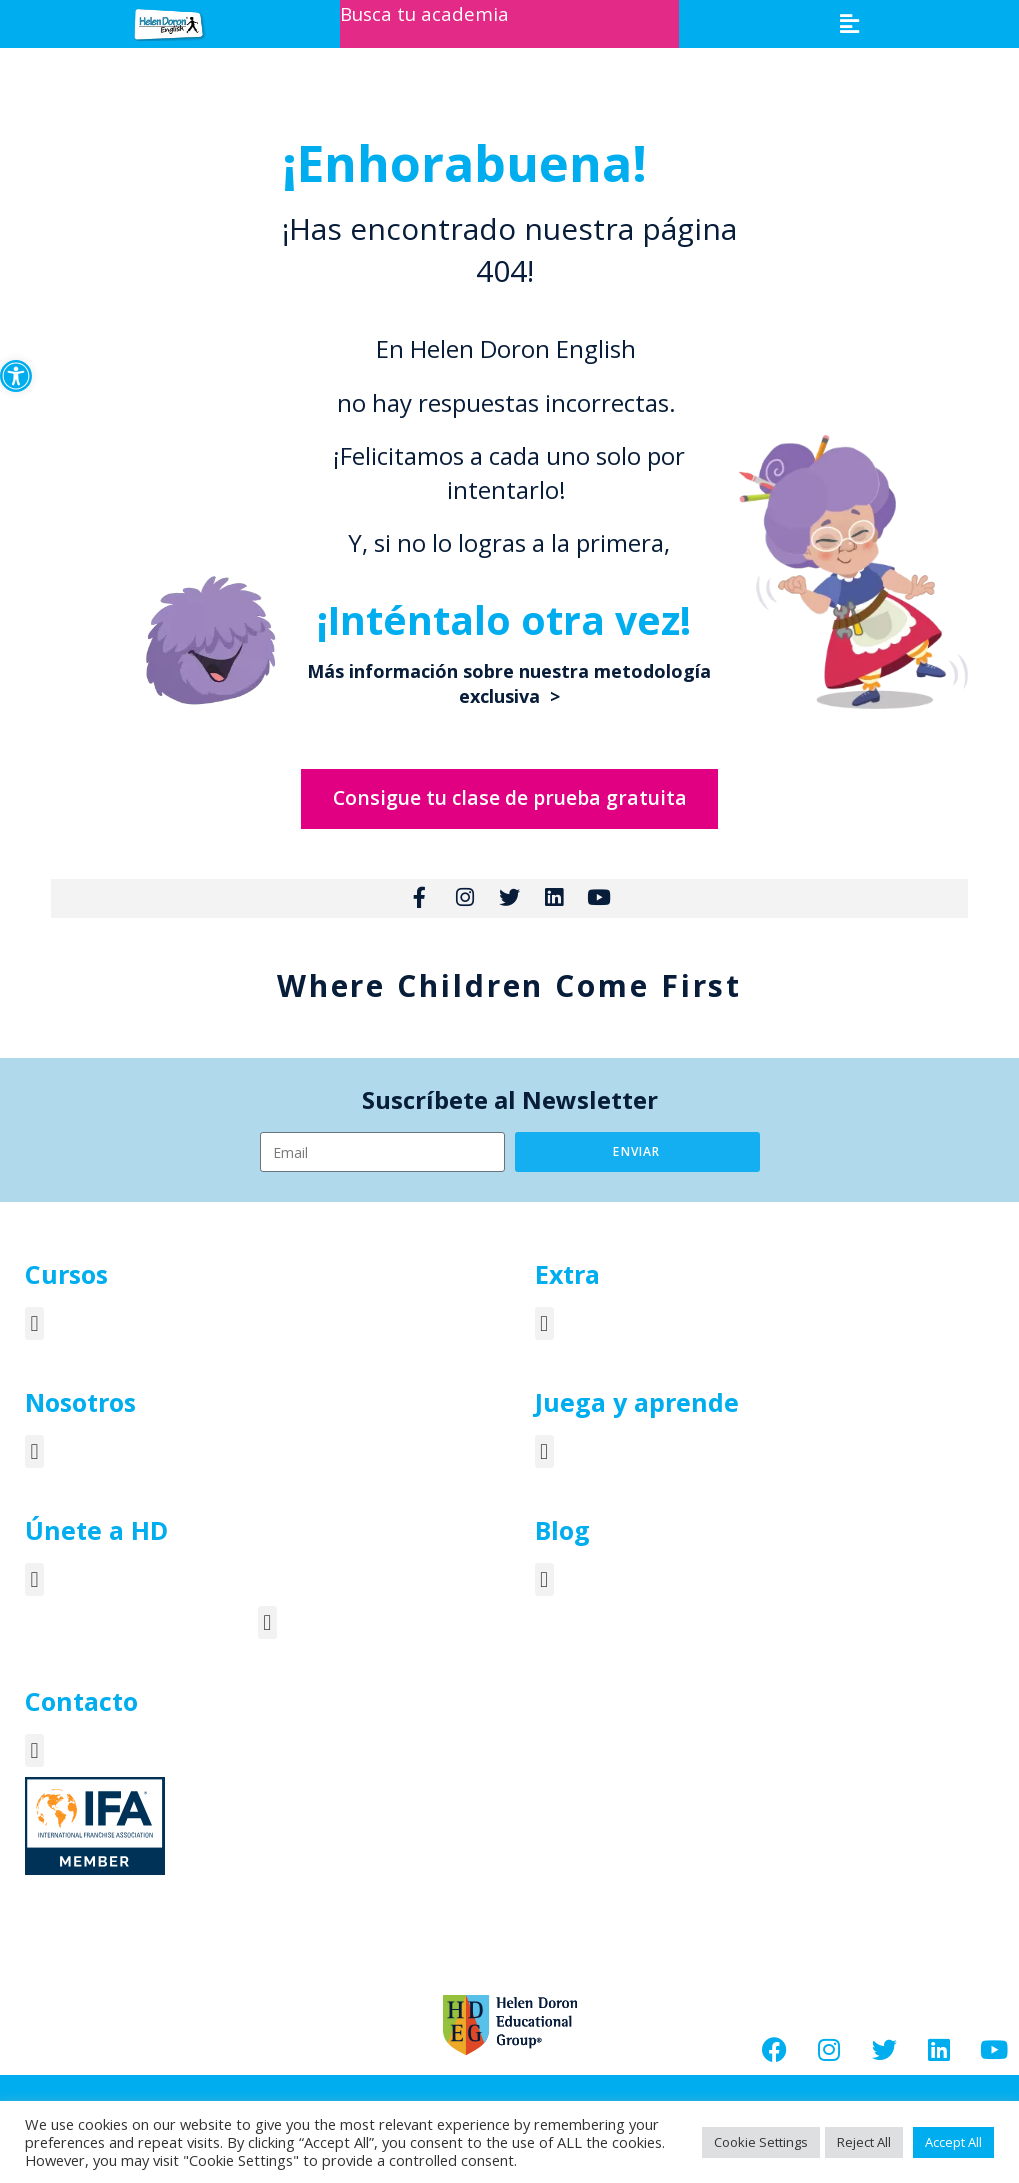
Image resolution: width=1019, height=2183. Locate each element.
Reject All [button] (864, 2142)
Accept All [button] (953, 2142)
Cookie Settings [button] (761, 2142)
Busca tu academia (428, 13)
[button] (16, 376)
